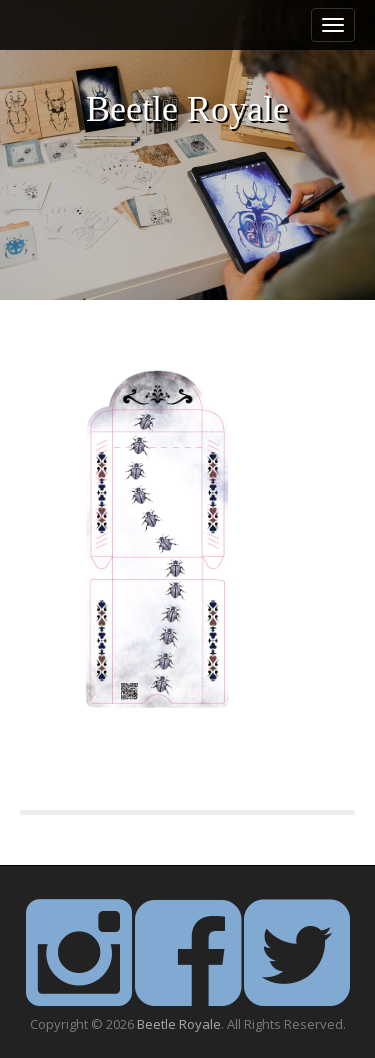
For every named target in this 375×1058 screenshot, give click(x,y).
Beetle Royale (187, 109)
